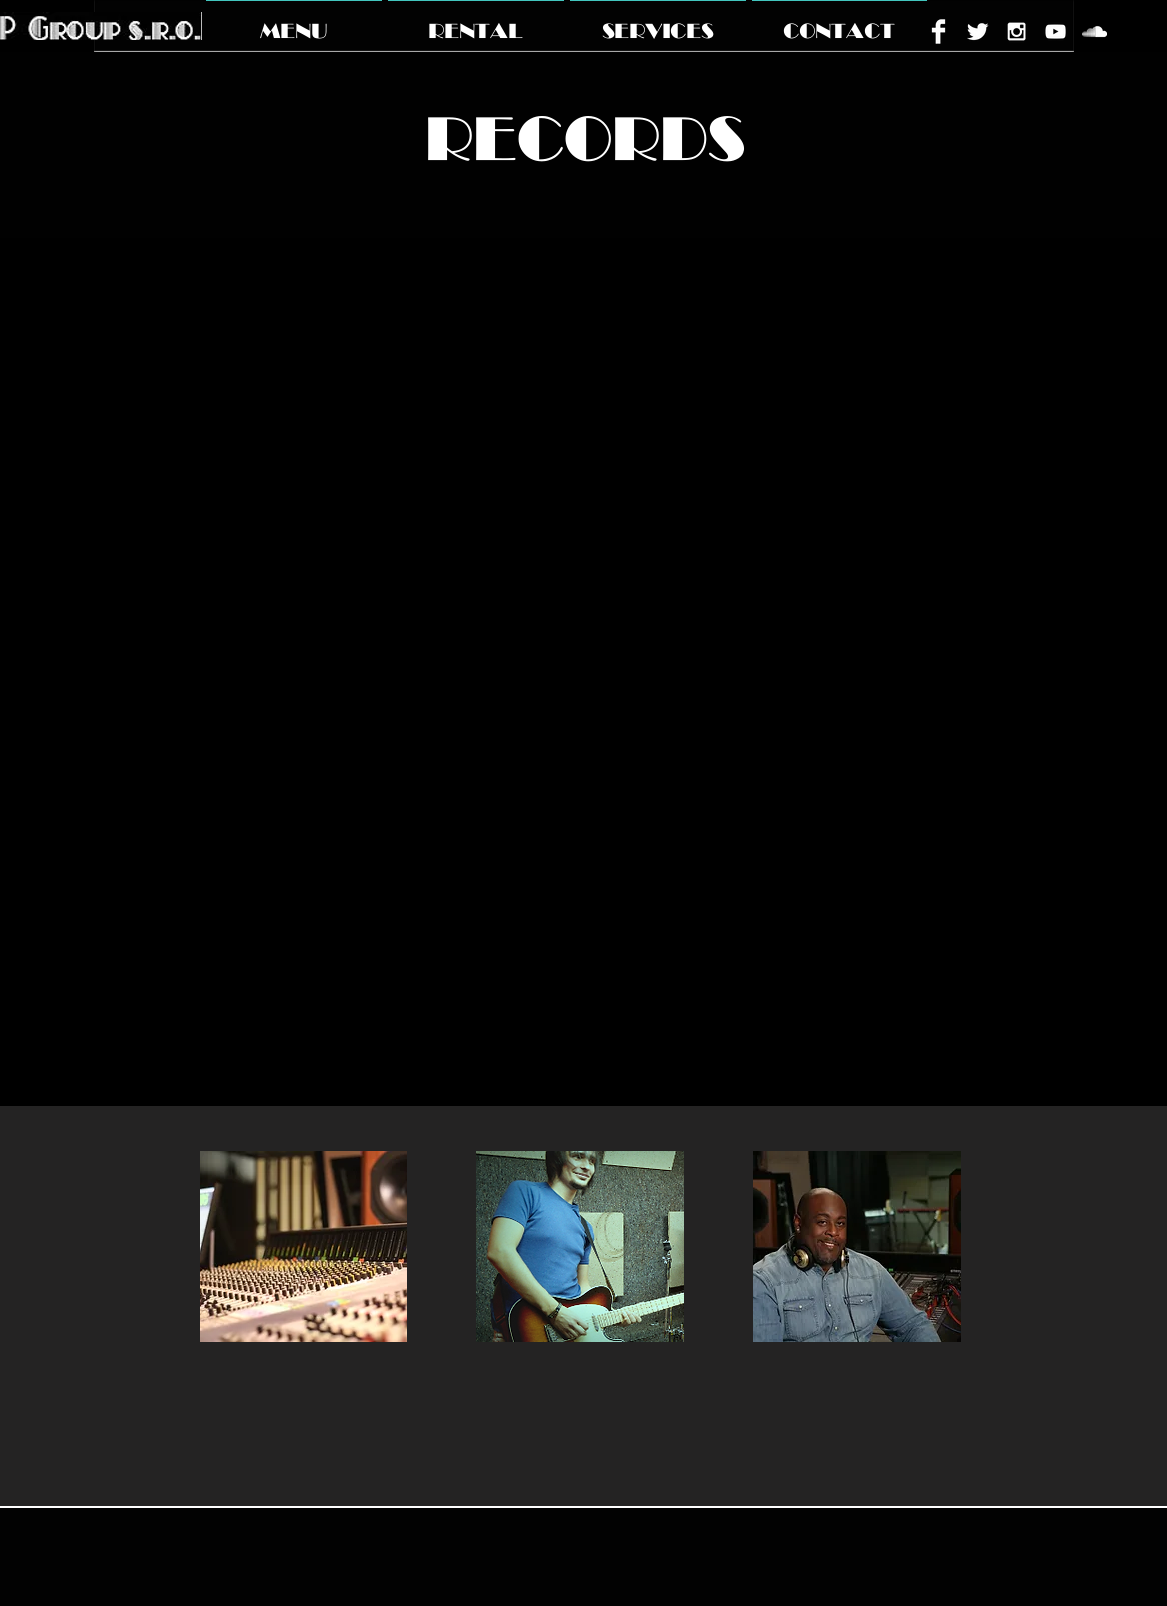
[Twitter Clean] (977, 31)
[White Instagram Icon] (1016, 31)
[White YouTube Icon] (1055, 31)
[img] (304, 1246)
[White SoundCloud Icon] (1094, 31)
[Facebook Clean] (938, 31)
